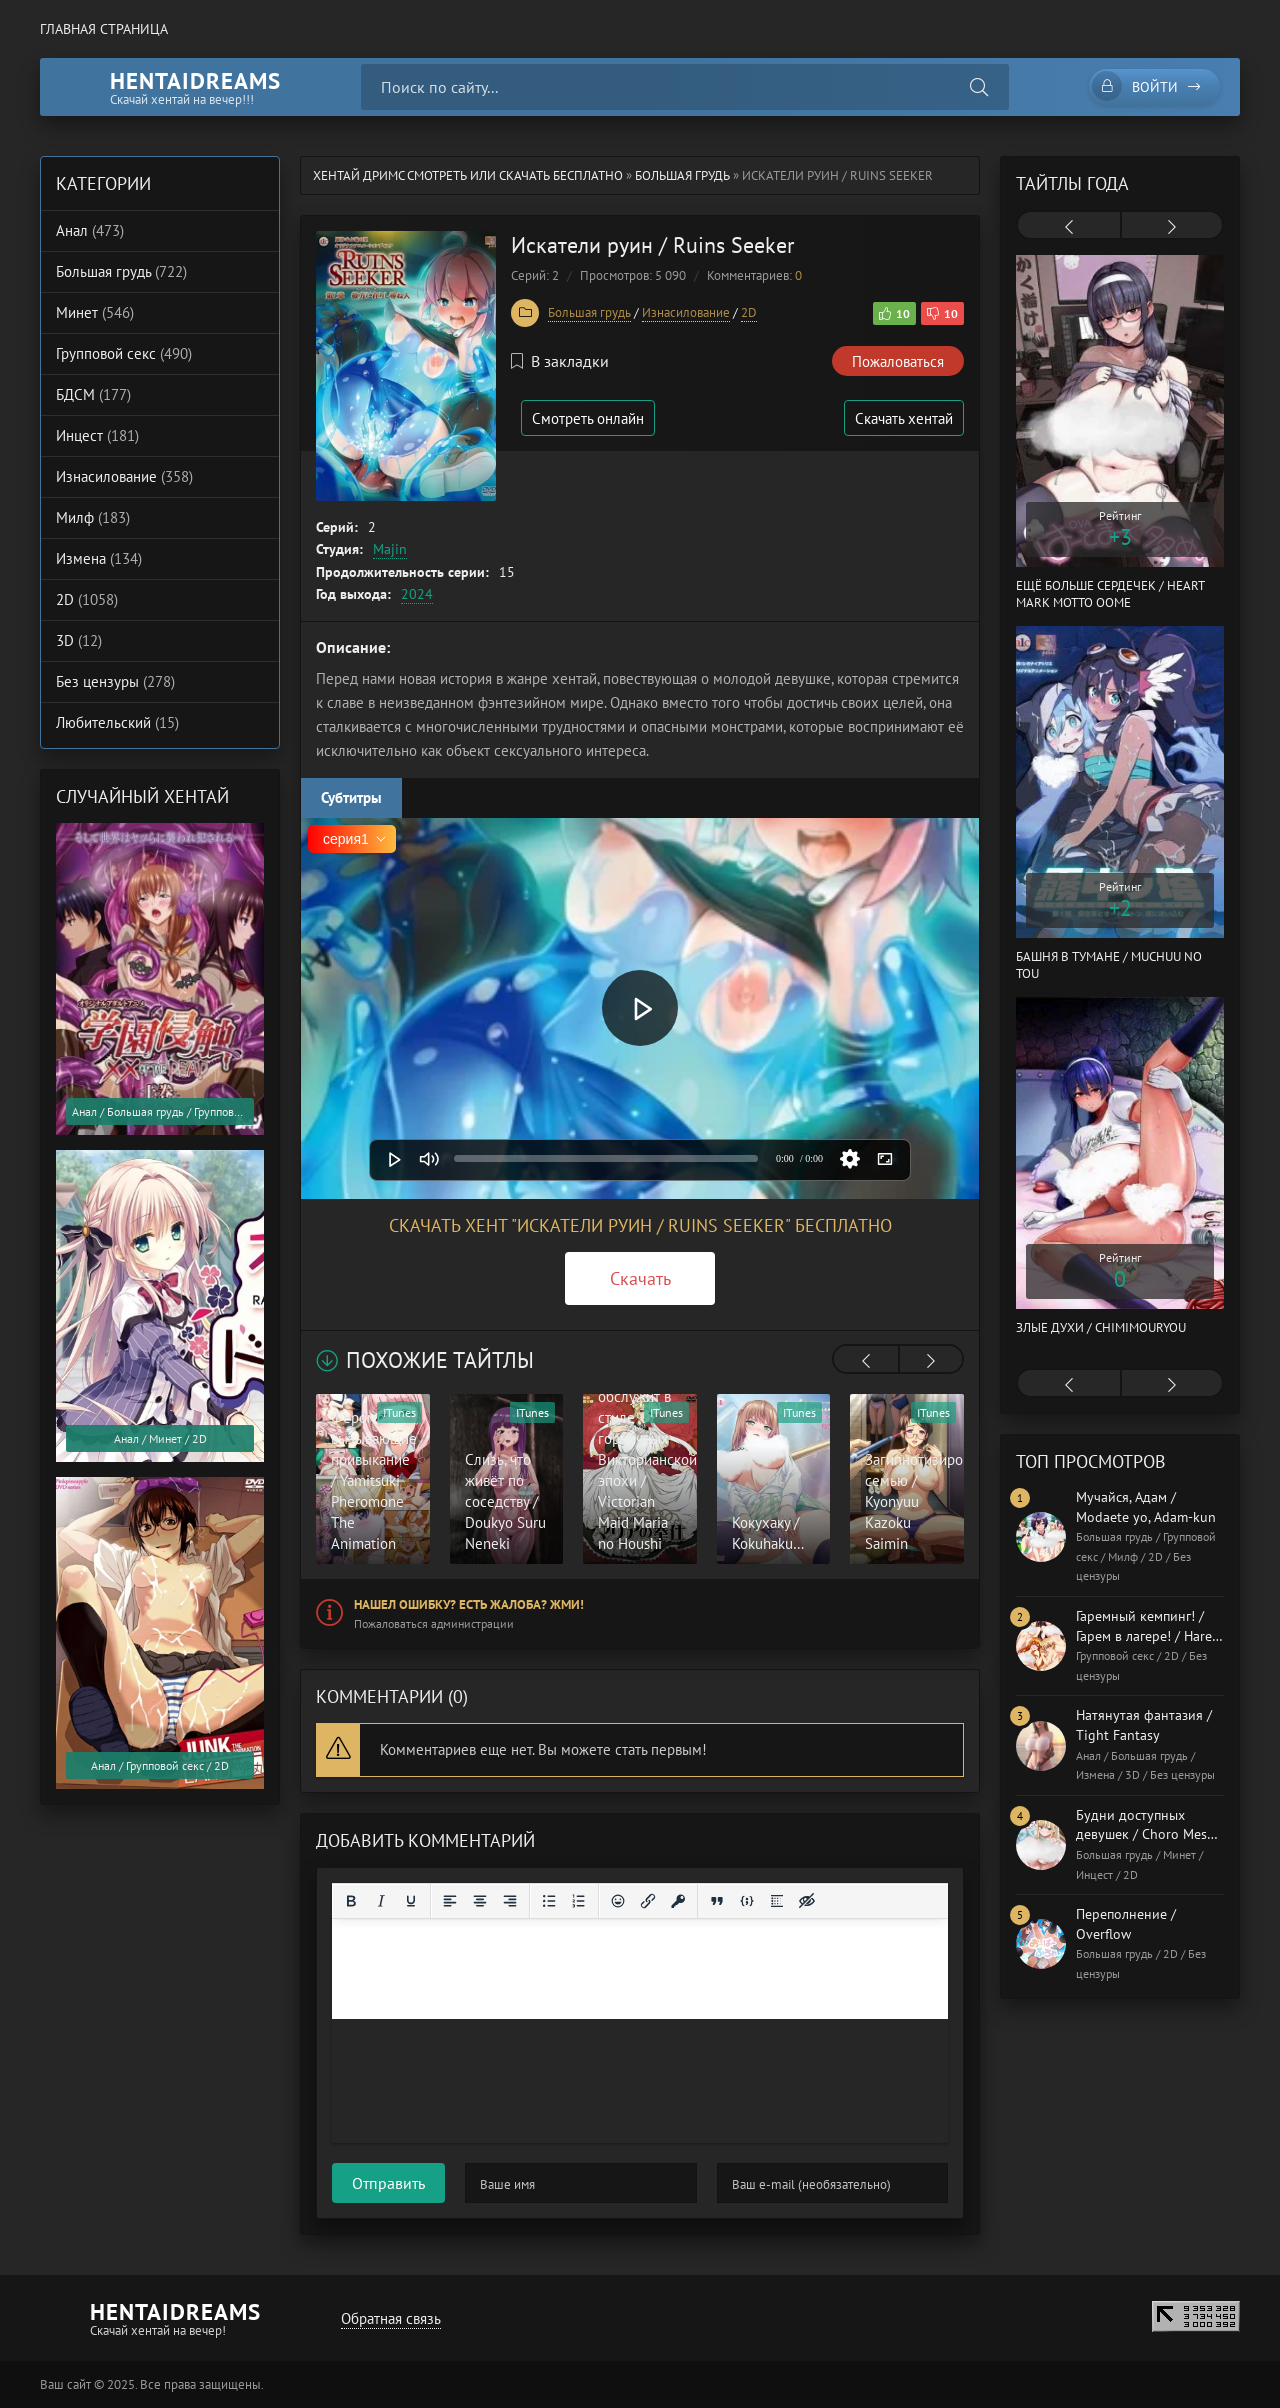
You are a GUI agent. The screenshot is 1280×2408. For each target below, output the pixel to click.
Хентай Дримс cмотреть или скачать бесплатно (468, 175)
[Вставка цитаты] (717, 1901)
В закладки (560, 361)
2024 (417, 594)
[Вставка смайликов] (618, 1901)
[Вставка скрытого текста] (807, 1901)
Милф (93, 517)
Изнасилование (686, 312)
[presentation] (866, 1361)
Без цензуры (115, 681)
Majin (390, 549)
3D (79, 640)
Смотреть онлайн (588, 418)
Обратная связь (391, 2318)
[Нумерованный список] (579, 1901)
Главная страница (104, 29)
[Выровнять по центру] (480, 1901)
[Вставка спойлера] (777, 1901)
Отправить (388, 2183)
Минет (95, 312)
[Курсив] (381, 1901)
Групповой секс (124, 353)
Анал (90, 230)
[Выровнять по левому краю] (450, 1901)
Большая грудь (682, 175)
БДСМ (93, 394)
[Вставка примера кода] (747, 1901)
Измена (99, 558)
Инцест (97, 435)
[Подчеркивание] (411, 1901)
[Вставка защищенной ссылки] (678, 1901)
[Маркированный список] (549, 1901)
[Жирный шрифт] (351, 1901)
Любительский (117, 722)
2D (749, 312)
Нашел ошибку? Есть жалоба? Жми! (469, 1604)
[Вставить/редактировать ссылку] (648, 1901)
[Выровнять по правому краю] (510, 1901)
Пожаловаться (898, 361)
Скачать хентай (904, 418)
